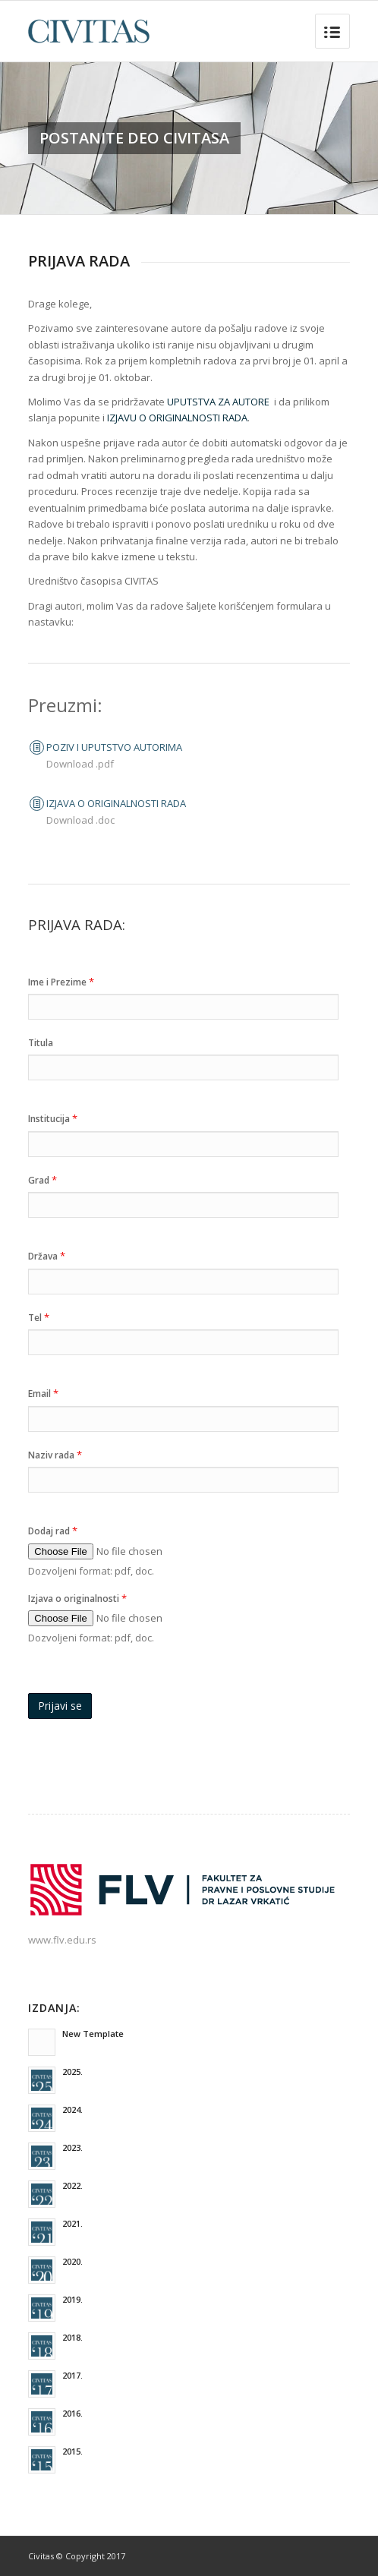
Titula (40, 1042)
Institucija (52, 1118)
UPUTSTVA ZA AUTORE (218, 401)
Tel (38, 1317)
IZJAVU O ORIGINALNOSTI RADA (177, 417)
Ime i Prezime (61, 981)
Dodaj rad (52, 1530)
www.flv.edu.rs (62, 1940)
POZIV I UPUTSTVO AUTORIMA (114, 747)
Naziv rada (55, 1454)
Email (43, 1393)
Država (46, 1256)
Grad (42, 1180)
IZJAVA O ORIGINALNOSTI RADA (116, 803)
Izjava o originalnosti (77, 1598)
